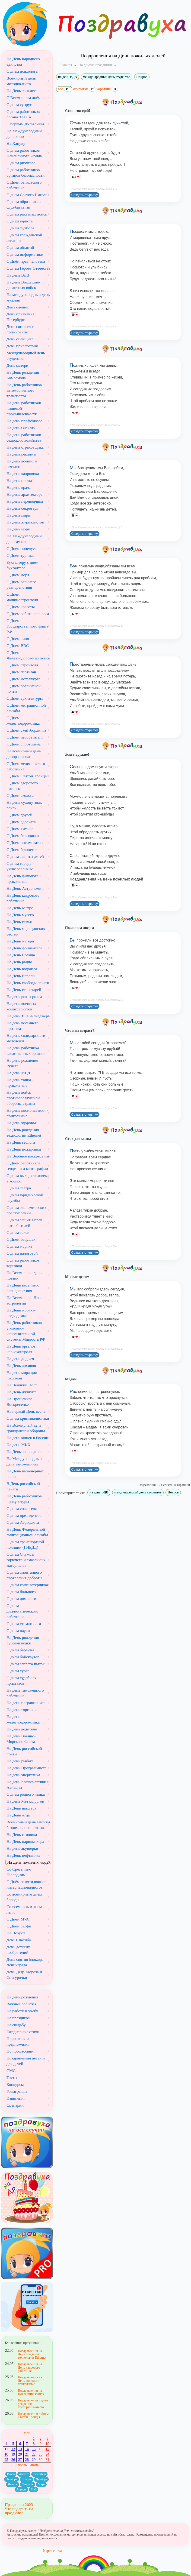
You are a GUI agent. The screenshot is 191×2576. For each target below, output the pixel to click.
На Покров (15, 1933)
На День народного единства (23, 61)
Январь (13, 2484)
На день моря (18, 529)
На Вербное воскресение (28, 1156)
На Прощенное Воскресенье (19, 1402)
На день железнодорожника (23, 1719)
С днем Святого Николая (27, 194)
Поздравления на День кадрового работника (30, 2367)
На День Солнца (20, 955)
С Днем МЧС (18, 1919)
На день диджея (20, 1358)
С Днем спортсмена (23, 744)
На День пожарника (23, 1149)
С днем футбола (20, 228)
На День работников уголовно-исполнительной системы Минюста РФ (25, 1331)
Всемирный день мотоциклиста (21, 81)
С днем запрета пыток (25, 1664)
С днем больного (21, 1591)
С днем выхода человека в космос (27, 1178)
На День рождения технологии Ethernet (23, 1132)
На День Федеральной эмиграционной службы (27, 1532)
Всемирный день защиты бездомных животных (28, 1825)
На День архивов (21, 1365)
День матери (17, 365)
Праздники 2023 (19, 2504)
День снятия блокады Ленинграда (25, 1962)
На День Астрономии (25, 888)
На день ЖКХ (18, 1444)
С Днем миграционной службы (26, 708)
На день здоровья (21, 1122)
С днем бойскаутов (22, 1657)
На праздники (18, 2018)
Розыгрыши (16, 2091)
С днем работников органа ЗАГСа (23, 114)
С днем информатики (24, 254)
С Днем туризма (20, 555)
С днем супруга (19, 104)
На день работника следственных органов (25, 1051)
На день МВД (18, 1073)
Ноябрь (26, 2479)
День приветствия (22, 346)
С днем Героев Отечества (28, 268)
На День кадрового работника (22, 898)
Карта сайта (52, 2551)
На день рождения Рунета (22, 1063)
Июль (11, 2474)
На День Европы (20, 975)
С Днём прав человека (25, 261)
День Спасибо (18, 1940)
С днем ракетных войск (26, 214)
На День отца (18, 1815)
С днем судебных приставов (21, 1680)
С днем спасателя (21, 1508)
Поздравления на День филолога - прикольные (30, 2380)
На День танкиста (21, 90)
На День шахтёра (21, 1808)
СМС (11, 2070)
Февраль (28, 2484)
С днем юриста (19, 221)
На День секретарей (23, 989)
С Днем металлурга (23, 679)
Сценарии (15, 2105)
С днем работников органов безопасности (25, 172)
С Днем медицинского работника (25, 766)
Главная (66, 65)
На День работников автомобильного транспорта (24, 390)
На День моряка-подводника (21, 1313)
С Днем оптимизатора (25, 842)
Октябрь (11, 2479)
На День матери (20, 941)
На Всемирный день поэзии (23, 1275)
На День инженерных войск (25, 1474)
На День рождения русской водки (22, 1640)
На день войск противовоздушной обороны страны (23, 1098)
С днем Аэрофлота (22, 1522)
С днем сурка (17, 1670)
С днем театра (18, 1188)
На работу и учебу (22, 2011)
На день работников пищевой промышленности (23, 408)
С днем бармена (20, 1650)
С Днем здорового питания (22, 786)
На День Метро (19, 907)
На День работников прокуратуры (24, 1499)
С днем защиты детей (25, 856)
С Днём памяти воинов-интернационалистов (27, 1884)
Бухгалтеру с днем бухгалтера (22, 565)
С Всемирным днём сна (27, 97)
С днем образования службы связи (23, 204)
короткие (107, 89)
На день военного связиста (21, 464)
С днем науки (18, 1630)
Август (24, 2474)
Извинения (15, 2098)
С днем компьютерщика (27, 1584)
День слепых (17, 307)
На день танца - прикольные (19, 1082)
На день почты (19, 480)
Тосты (11, 2077)
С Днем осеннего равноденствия (21, 584)
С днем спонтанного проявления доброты (24, 1575)
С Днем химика (19, 828)
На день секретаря (22, 508)
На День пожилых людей (29, 1862)
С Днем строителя (22, 665)
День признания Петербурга (20, 317)
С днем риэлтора (20, 162)
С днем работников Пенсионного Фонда (24, 153)
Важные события (21, 2004)
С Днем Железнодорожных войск (28, 655)
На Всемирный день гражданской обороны (25, 1428)
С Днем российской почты (23, 688)
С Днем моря (17, 574)
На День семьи (19, 921)
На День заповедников (25, 1451)
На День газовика (21, 1834)
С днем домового (21, 1598)
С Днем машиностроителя (22, 597)
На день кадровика (22, 473)
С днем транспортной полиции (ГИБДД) (25, 1544)
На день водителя (21, 1729)
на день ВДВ (67, 77)
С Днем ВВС (17, 645)
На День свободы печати (27, 982)
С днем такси (17, 1232)
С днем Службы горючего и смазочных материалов (25, 1560)
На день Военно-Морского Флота (21, 1739)
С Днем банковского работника (24, 185)
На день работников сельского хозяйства (23, 437)
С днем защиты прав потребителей (24, 1223)
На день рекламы (21, 454)
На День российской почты (24, 1751)
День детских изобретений (18, 1950)
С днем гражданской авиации (24, 238)
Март (41, 2484)
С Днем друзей (19, 815)
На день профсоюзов (24, 421)
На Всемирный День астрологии (24, 1300)
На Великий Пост (21, 1385)
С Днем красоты (20, 606)
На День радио (19, 962)
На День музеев (20, 914)
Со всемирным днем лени (24, 1909)
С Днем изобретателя (24, 737)
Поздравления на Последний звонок (31, 2392)
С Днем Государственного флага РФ (27, 626)
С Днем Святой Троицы (27, 776)
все (64, 89)
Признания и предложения (17, 2041)
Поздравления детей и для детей (25, 2061)
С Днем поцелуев (21, 548)
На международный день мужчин (28, 297)
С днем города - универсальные (20, 866)
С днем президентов (23, 1515)
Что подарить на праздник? (19, 2510)
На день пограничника (25, 1702)
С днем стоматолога (23, 1623)
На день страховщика (25, 447)
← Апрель (18, 2465)
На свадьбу (16, 2024)
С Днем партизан (21, 672)
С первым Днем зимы (25, 124)
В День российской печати (23, 1486)
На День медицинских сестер (25, 931)
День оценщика (19, 339)
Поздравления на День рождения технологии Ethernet (32, 2354)
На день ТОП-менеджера (28, 1016)
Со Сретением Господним (18, 1872)
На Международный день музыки (24, 539)
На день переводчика (24, 501)
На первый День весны (26, 1411)
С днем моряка (19, 1246)
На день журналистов (25, 522)
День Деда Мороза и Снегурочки (24, 1975)
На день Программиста (26, 1768)
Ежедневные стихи (22, 2031)
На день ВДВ (17, 275)
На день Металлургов (25, 1801)
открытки (84, 89)
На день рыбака (20, 1761)
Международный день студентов (25, 356)
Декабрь (41, 2479)
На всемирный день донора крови (23, 754)
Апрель (21, 2489)
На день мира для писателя (21, 1375)
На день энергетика (23, 1775)
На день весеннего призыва (22, 1026)
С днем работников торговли (23, 1263)
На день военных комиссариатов (21, 1006)
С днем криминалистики (27, 1418)
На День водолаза (21, 968)
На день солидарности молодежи (25, 1038)
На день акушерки (22, 1848)
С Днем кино (17, 638)
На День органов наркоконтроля (21, 1349)
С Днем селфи (18, 1926)
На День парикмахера (25, 1841)
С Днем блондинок (22, 835)
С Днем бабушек (20, 1239)
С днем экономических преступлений (26, 1210)
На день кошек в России (27, 1437)
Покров (141, 77)
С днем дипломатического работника (22, 1611)
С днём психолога (22, 71)
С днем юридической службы (24, 1198)
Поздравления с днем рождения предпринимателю (33, 2403)
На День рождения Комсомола (22, 375)
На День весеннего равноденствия (22, 1288)
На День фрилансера (24, 948)
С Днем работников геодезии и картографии (27, 1166)
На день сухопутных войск (24, 805)
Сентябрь (39, 2474)
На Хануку (15, 143)
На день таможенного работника (25, 1693)
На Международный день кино (24, 134)
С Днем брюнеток (22, 849)
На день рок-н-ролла (24, 996)
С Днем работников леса (27, 613)
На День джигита (21, 1392)
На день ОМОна (20, 427)
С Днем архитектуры (24, 698)
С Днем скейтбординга (26, 730)
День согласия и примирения (20, 329)
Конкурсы (15, 2084)
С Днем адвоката (21, 821)
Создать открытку (84, 195)
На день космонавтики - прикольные (27, 1113)
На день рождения (22, 1997)
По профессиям (20, 2051)
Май (26, 2433)
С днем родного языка (25, 1794)
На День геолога (20, 1142)
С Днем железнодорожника (23, 720)
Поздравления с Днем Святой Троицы (33, 2415)
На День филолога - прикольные (23, 879)
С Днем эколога (20, 795)
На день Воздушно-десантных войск (23, 285)
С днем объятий (20, 247)
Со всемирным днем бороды (24, 1897)
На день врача (18, 487)
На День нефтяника (23, 1855)
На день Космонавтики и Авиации (27, 1784)
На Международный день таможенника (24, 1461)
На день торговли (21, 1709)
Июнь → (36, 2465)
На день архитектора (24, 494)
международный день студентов (106, 77)
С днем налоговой (22, 1253)
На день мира (18, 515)
